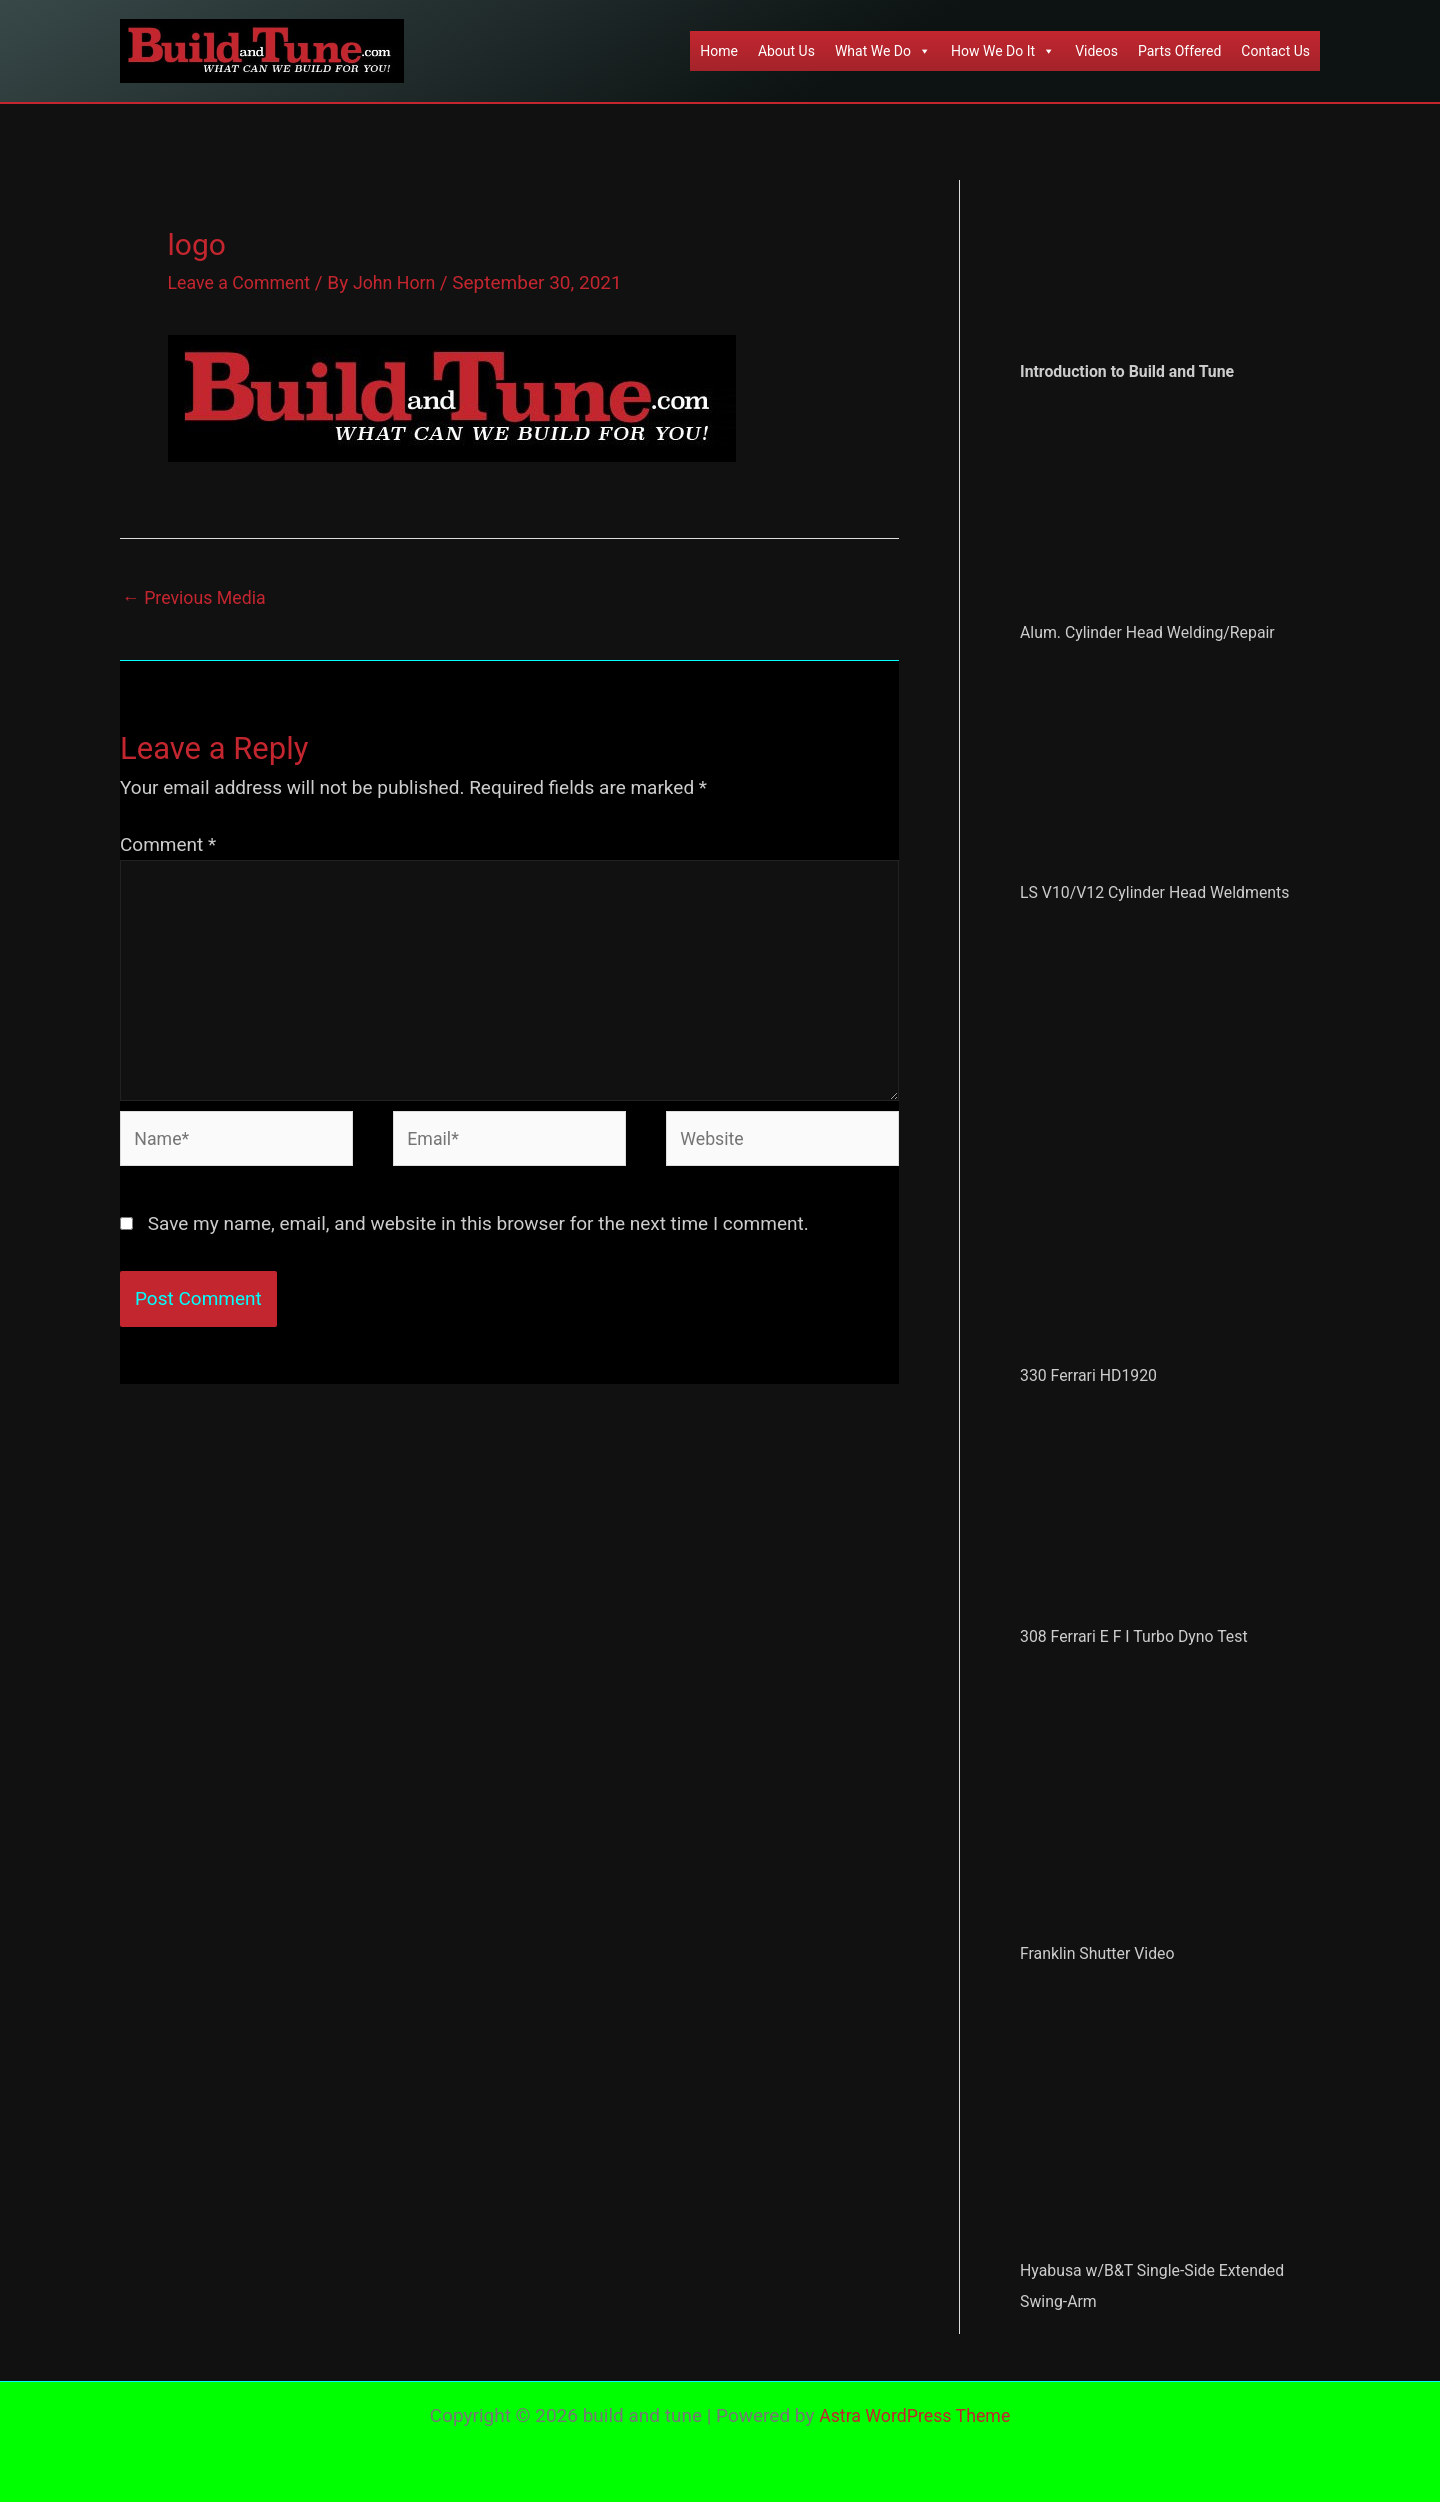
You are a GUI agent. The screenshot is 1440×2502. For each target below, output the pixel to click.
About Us (786, 51)
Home (719, 51)
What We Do (883, 51)
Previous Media (199, 599)
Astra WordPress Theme (914, 2415)
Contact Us (1275, 51)
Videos (1096, 51)
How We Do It (1003, 51)
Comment (168, 847)
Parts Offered (1179, 51)
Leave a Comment (244, 282)
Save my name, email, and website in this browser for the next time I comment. (478, 1246)
